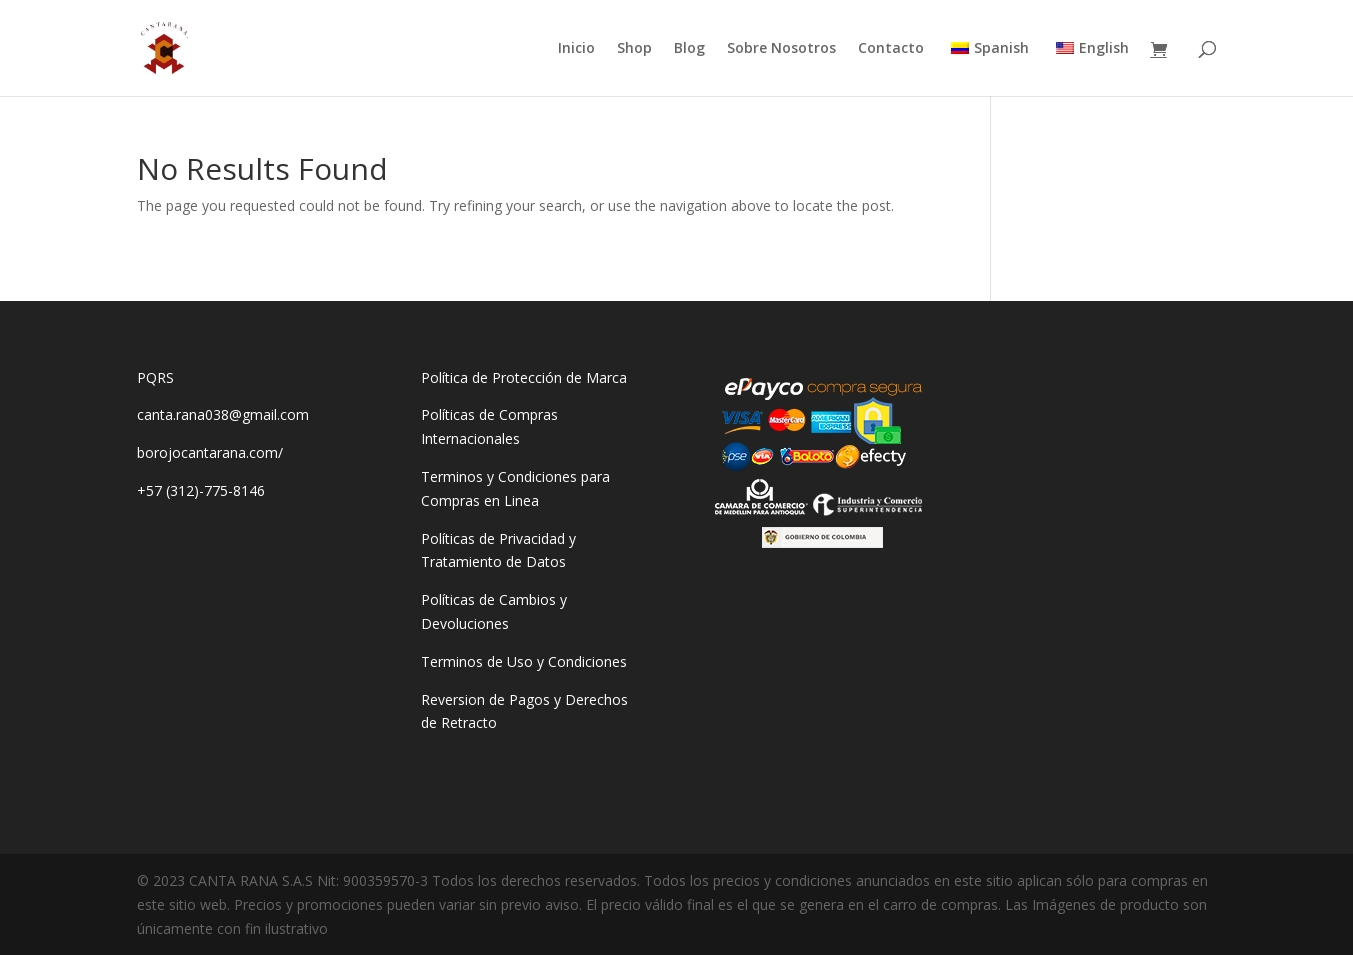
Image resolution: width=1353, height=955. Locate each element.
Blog (689, 49)
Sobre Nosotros (781, 49)
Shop (634, 49)
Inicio (576, 49)
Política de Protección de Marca (524, 377)
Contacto (891, 49)
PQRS (155, 377)
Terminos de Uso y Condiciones (524, 661)
